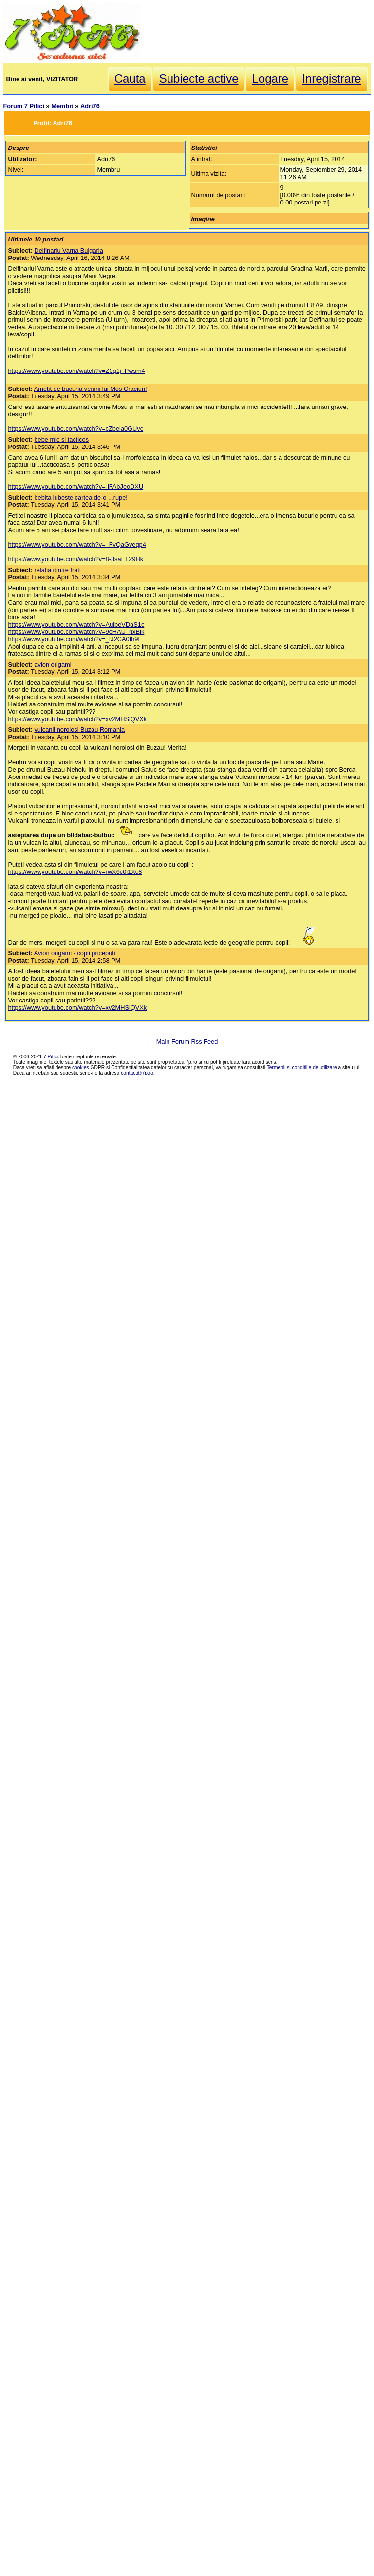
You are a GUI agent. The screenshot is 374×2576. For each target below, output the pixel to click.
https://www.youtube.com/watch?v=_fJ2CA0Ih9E (75, 639)
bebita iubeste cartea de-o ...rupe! (80, 497)
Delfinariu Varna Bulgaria (68, 250)
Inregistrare (331, 78)
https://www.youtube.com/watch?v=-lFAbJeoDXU (75, 486)
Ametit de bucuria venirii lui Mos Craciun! (90, 388)
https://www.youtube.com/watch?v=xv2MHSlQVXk (77, 719)
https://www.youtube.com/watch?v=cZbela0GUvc (75, 428)
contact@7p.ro (137, 1072)
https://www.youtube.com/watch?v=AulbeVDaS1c (76, 624)
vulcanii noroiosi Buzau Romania (79, 729)
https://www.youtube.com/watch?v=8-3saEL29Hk (75, 559)
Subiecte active (199, 78)
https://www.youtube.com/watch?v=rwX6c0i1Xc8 (75, 871)
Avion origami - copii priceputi (74, 953)
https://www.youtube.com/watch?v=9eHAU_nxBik (76, 631)
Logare (270, 78)
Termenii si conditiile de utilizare (302, 1067)
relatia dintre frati (57, 570)
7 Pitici (50, 1056)
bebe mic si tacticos (61, 439)
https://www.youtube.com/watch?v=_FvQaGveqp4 (77, 544)
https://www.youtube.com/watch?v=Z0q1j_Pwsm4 (76, 370)
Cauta (130, 78)
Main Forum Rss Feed (187, 1041)
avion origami (52, 664)
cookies (80, 1067)
